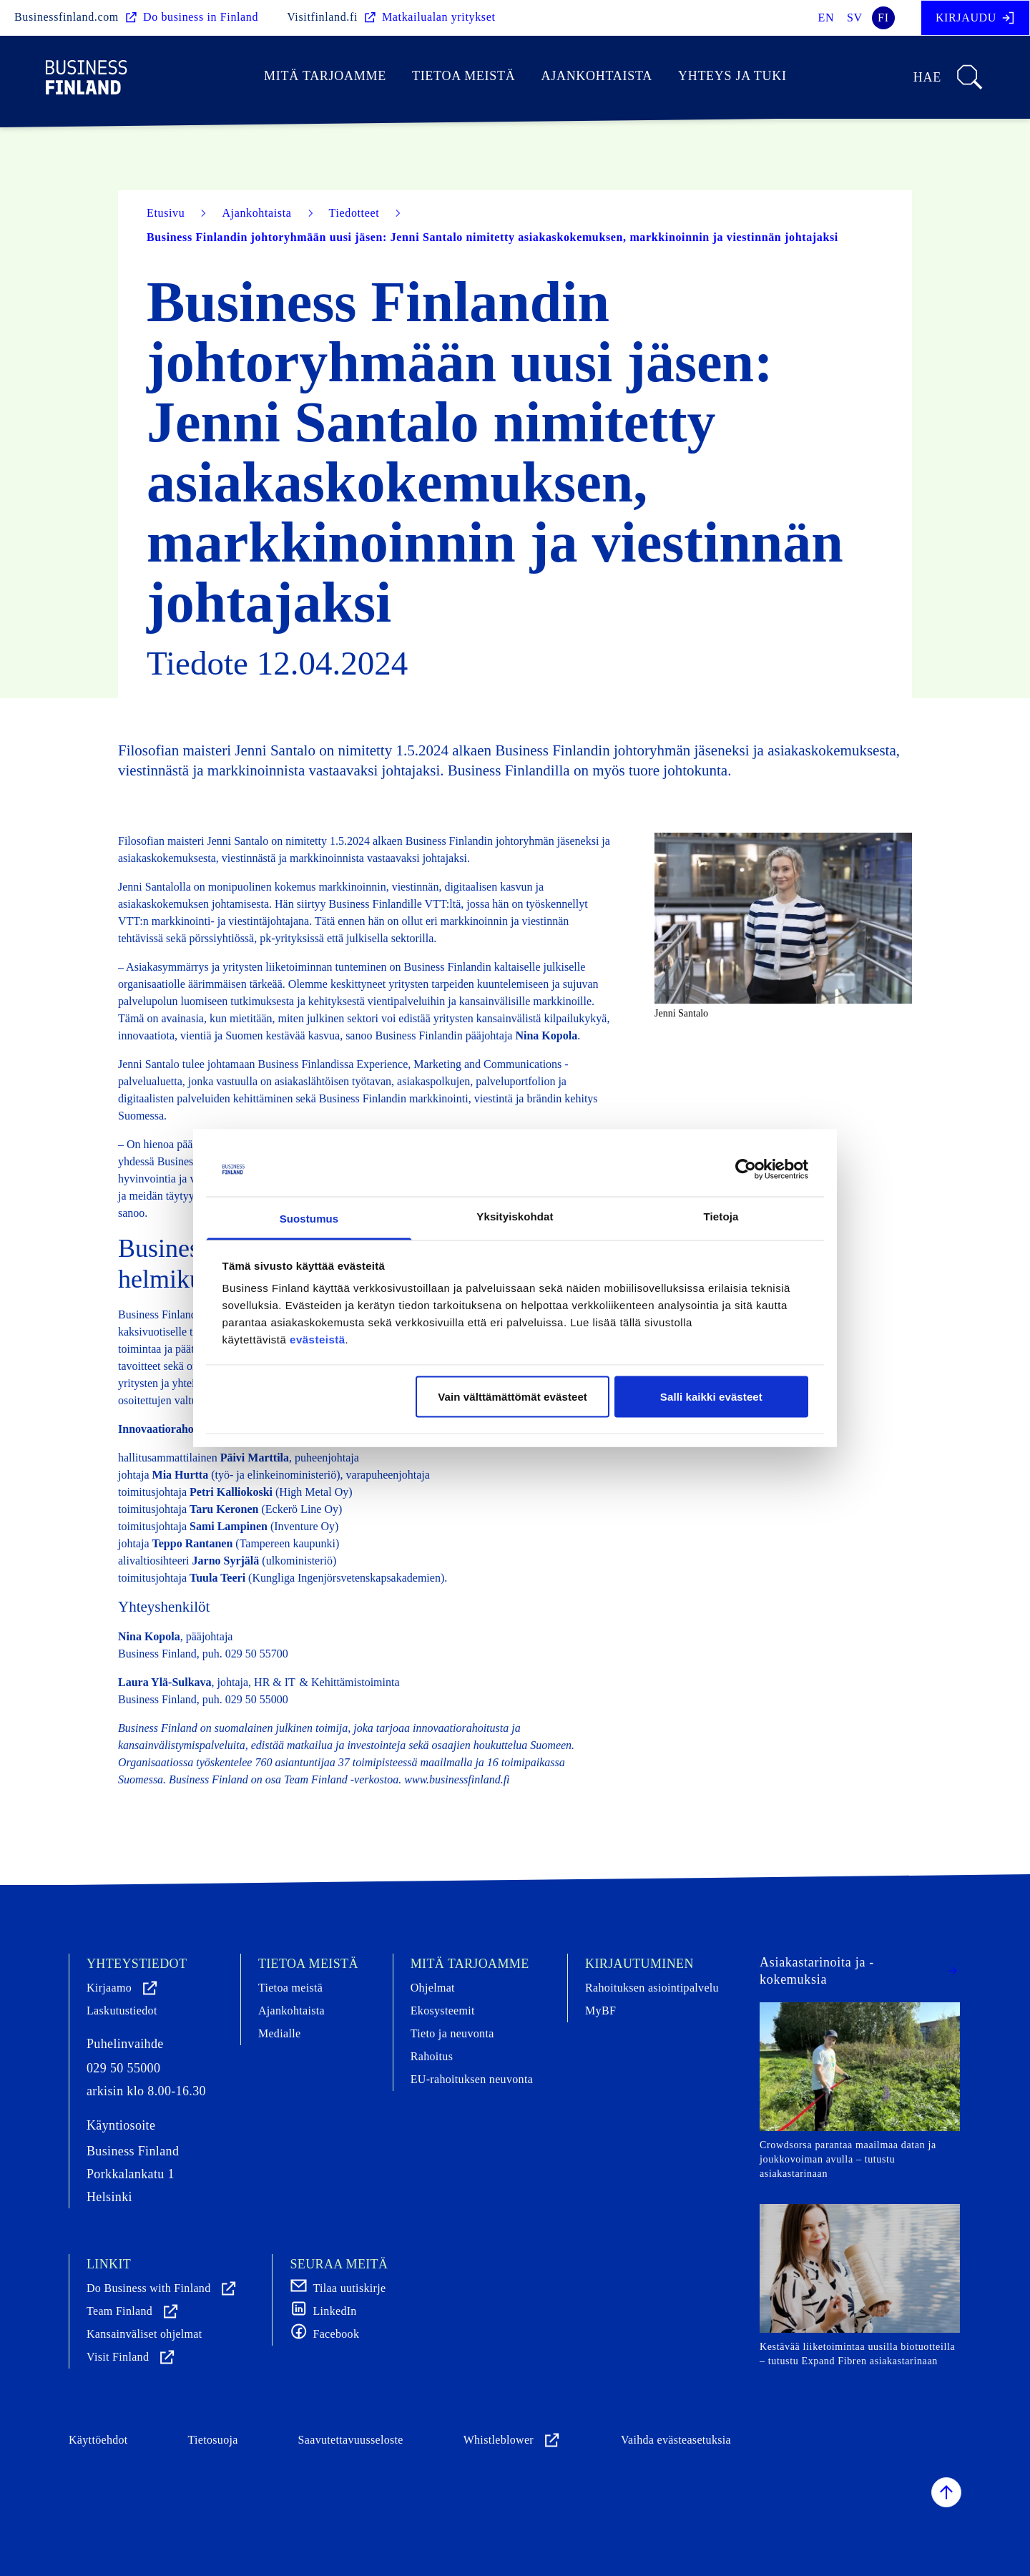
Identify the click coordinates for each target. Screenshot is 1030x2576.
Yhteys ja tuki (732, 76)
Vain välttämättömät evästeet (512, 1396)
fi (883, 17)
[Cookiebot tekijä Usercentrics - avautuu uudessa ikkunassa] (745, 1169)
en (826, 17)
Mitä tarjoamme (325, 76)
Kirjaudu (975, 17)
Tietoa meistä (464, 76)
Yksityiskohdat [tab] (514, 1216)
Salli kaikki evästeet (711, 1396)
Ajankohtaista (596, 76)
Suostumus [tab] (309, 1219)
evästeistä (317, 1339)
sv (855, 17)
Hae (948, 77)
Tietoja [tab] (721, 1216)
